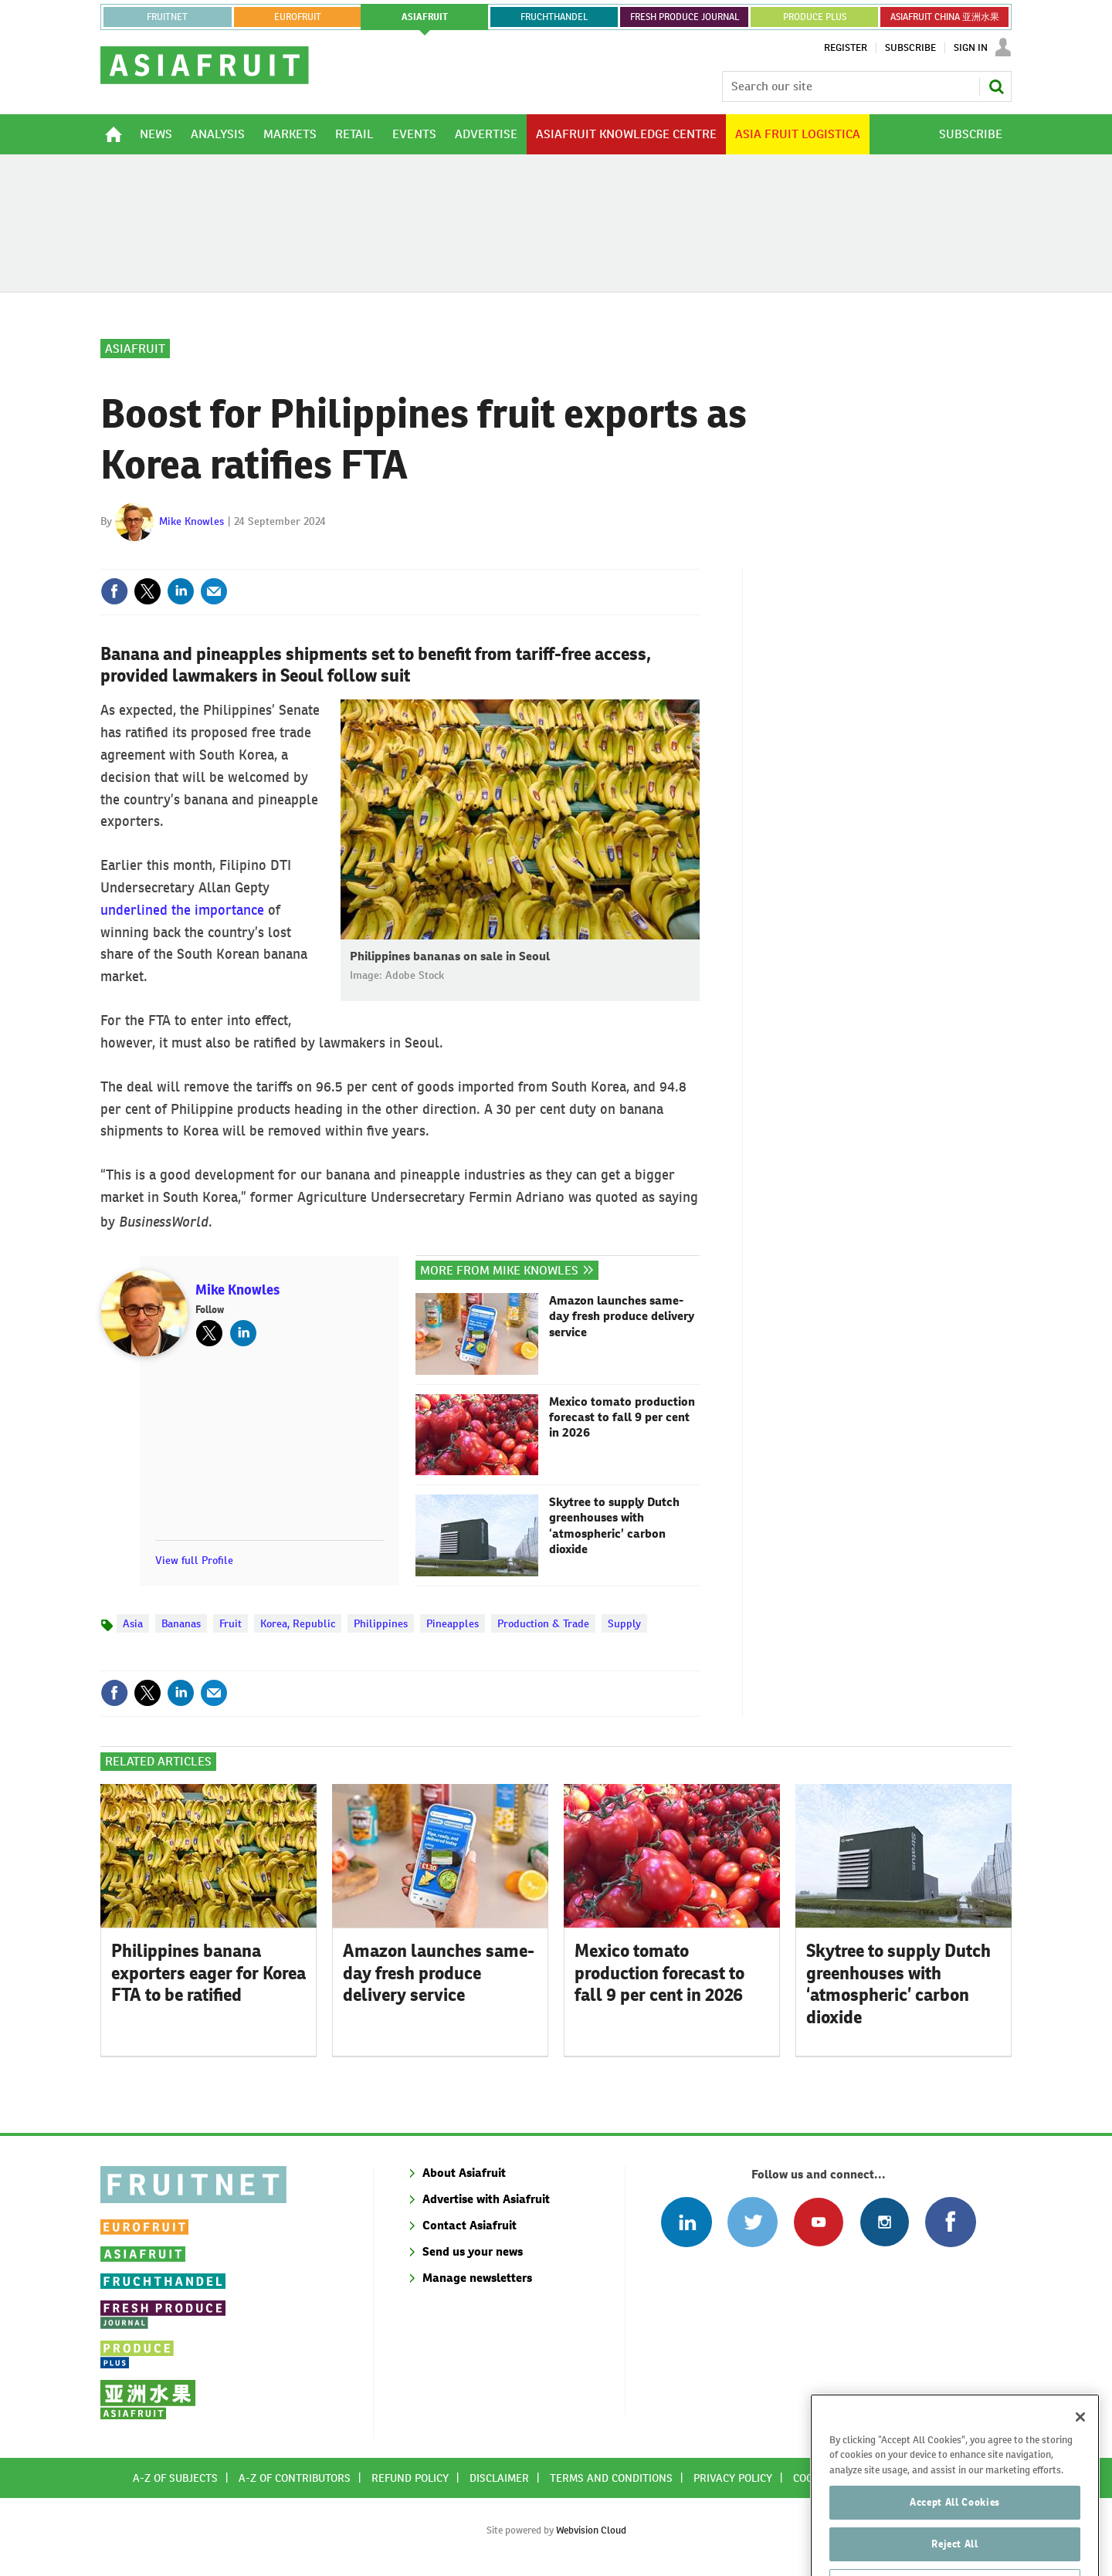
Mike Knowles (191, 521)
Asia (133, 1623)
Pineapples (452, 1623)
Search (996, 86)
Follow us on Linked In (686, 2222)
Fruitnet (167, 17)
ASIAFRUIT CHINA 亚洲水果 (944, 17)
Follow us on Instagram (884, 2222)
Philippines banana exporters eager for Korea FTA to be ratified (208, 1973)
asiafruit (425, 17)
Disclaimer (499, 2478)
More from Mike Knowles (499, 1270)
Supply (624, 1623)
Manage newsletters (477, 2278)
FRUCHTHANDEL (554, 17)
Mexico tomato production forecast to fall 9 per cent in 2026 (622, 1417)
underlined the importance (182, 910)
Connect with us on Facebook (950, 2222)
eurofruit (297, 17)
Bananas (181, 1623)
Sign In (971, 47)
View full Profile (194, 1560)
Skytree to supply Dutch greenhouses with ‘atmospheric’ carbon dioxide (614, 1525)
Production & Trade (543, 1623)
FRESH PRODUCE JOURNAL (684, 17)
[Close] (1080, 2454)
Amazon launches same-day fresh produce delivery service (621, 1316)
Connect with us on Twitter (752, 2222)
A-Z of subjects (175, 2478)
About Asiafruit (464, 2173)
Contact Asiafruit (469, 2225)
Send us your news (472, 2251)
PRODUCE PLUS (814, 17)
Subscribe (910, 47)
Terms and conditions (611, 2478)
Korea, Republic (297, 1623)
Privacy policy (732, 2478)
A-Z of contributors (295, 2478)
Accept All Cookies (955, 2539)
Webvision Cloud (591, 2530)
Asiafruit (135, 348)
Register (845, 47)
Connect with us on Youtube (818, 2222)
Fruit (230, 1623)
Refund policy (410, 2478)
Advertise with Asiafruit (486, 2199)
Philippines (381, 1623)
